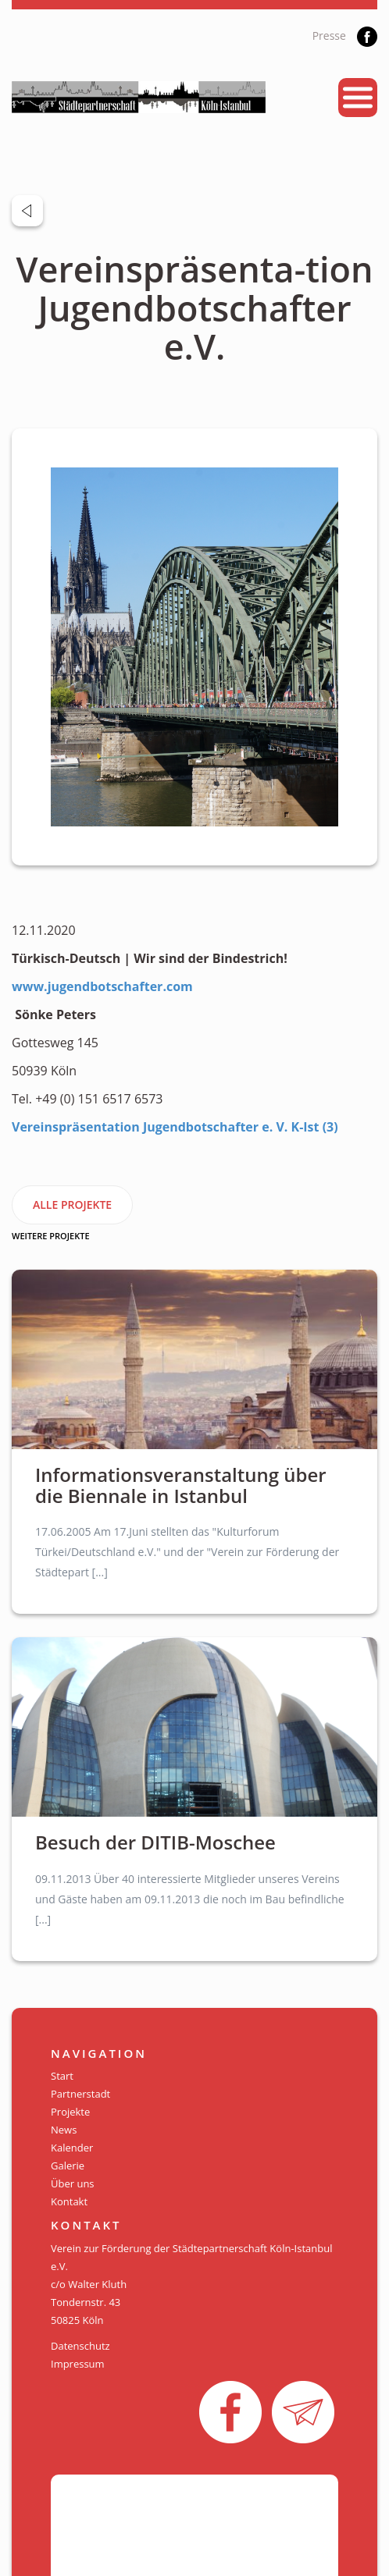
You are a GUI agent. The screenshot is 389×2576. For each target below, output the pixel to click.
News (64, 2130)
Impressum (78, 2364)
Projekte (70, 2112)
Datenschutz (80, 2346)
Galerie (67, 2166)
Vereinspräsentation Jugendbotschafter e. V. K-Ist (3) (176, 1126)
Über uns (73, 2183)
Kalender (72, 2148)
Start (62, 2076)
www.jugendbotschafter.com (102, 986)
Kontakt (69, 2201)
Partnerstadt (80, 2094)
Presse (329, 35)
